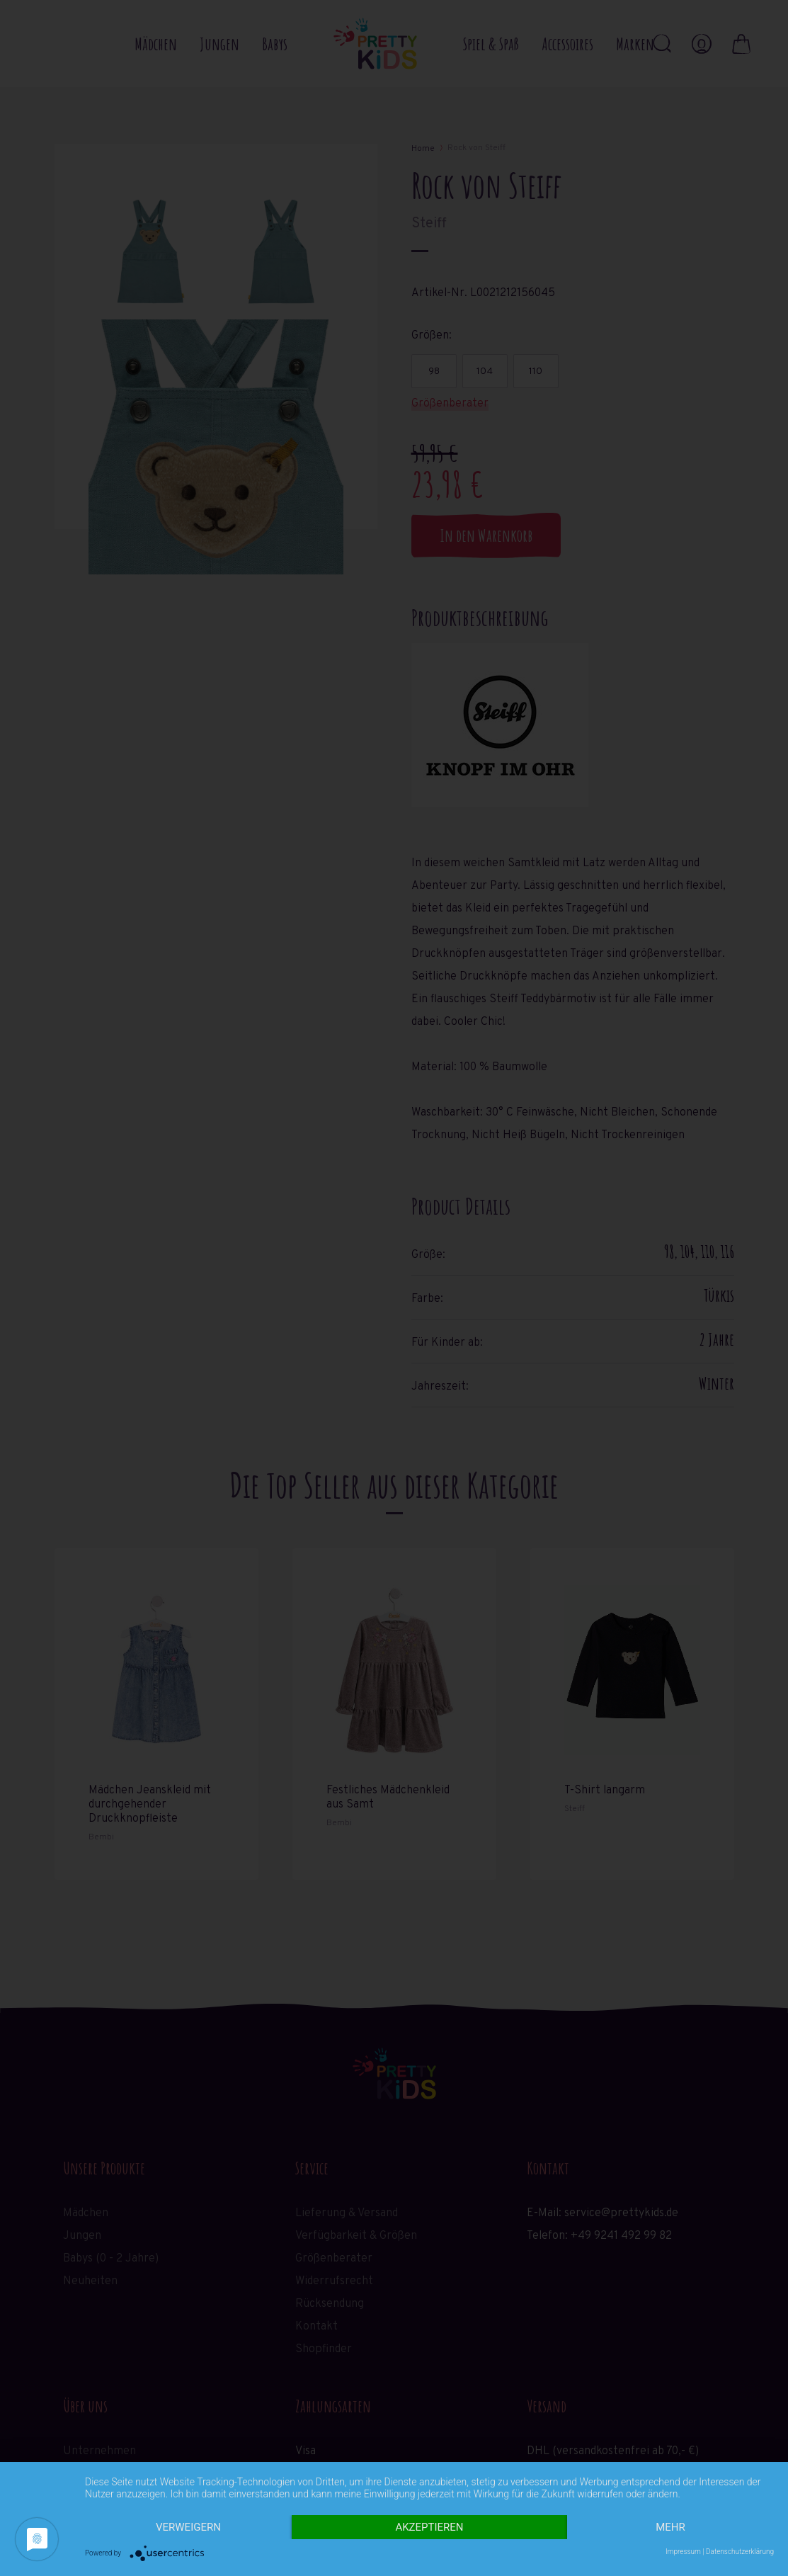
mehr (670, 2527)
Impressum (683, 2551)
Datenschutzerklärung (740, 2551)
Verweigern (188, 2527)
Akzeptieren (429, 2527)
